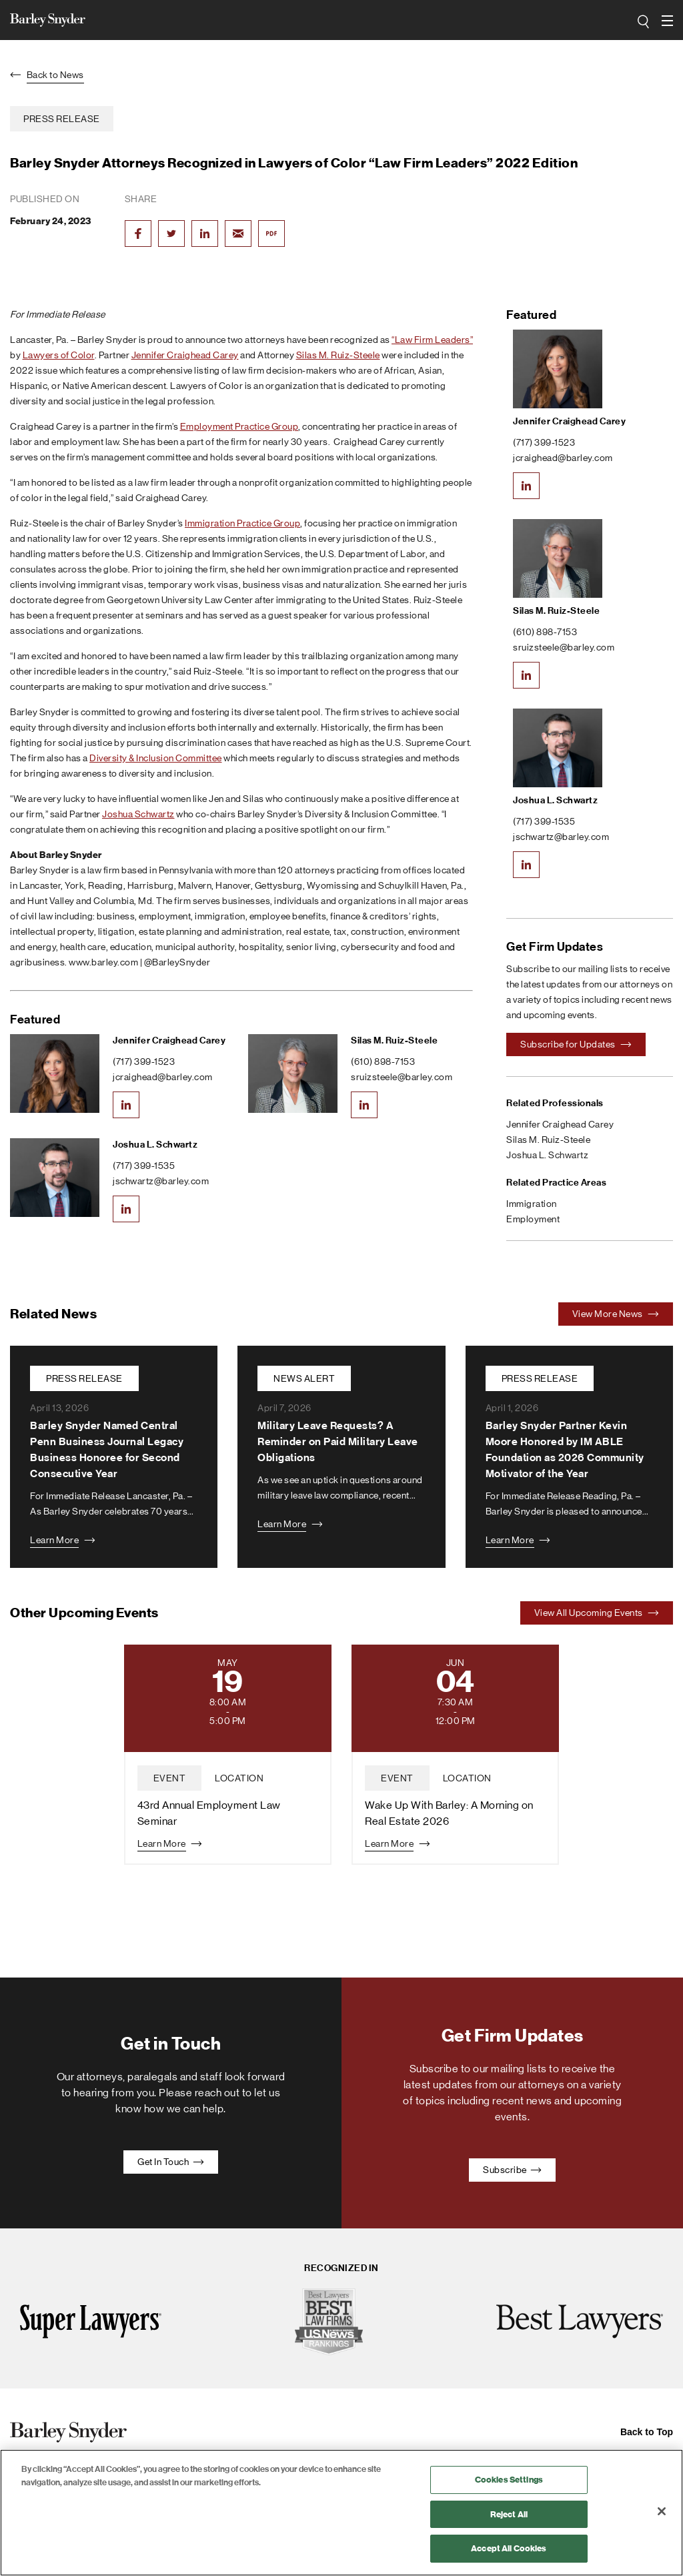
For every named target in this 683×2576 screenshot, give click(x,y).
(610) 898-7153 (383, 1061)
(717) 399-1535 (144, 1165)
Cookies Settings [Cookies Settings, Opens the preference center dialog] (509, 2480)
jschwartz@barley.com (161, 1181)
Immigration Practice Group (242, 523)
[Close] (661, 2511)
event (169, 1778)
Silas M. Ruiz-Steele (338, 355)
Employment (533, 1219)
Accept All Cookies (508, 2548)
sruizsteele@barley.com (401, 1076)
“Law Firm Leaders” (432, 339)
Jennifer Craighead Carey (185, 355)
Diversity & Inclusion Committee (155, 758)
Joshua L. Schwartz (155, 1144)
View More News (616, 1313)
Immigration (531, 1203)
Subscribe (512, 2169)
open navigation (667, 16)
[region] (341, 2512)
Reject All (509, 2514)
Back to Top (646, 2432)
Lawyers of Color (59, 355)
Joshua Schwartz (138, 814)
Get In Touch (170, 2161)
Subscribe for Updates (576, 1044)
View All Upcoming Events (597, 1612)
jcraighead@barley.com (163, 1076)
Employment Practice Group (239, 426)
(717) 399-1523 (144, 1061)
